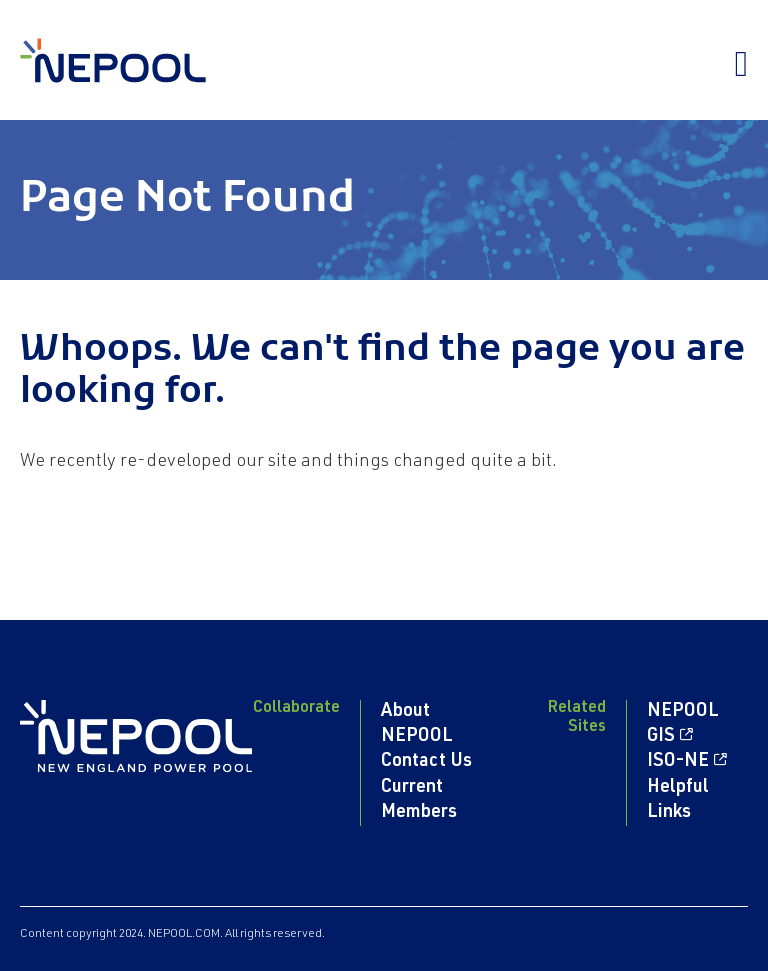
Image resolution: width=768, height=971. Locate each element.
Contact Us (426, 762)
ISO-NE (678, 762)
